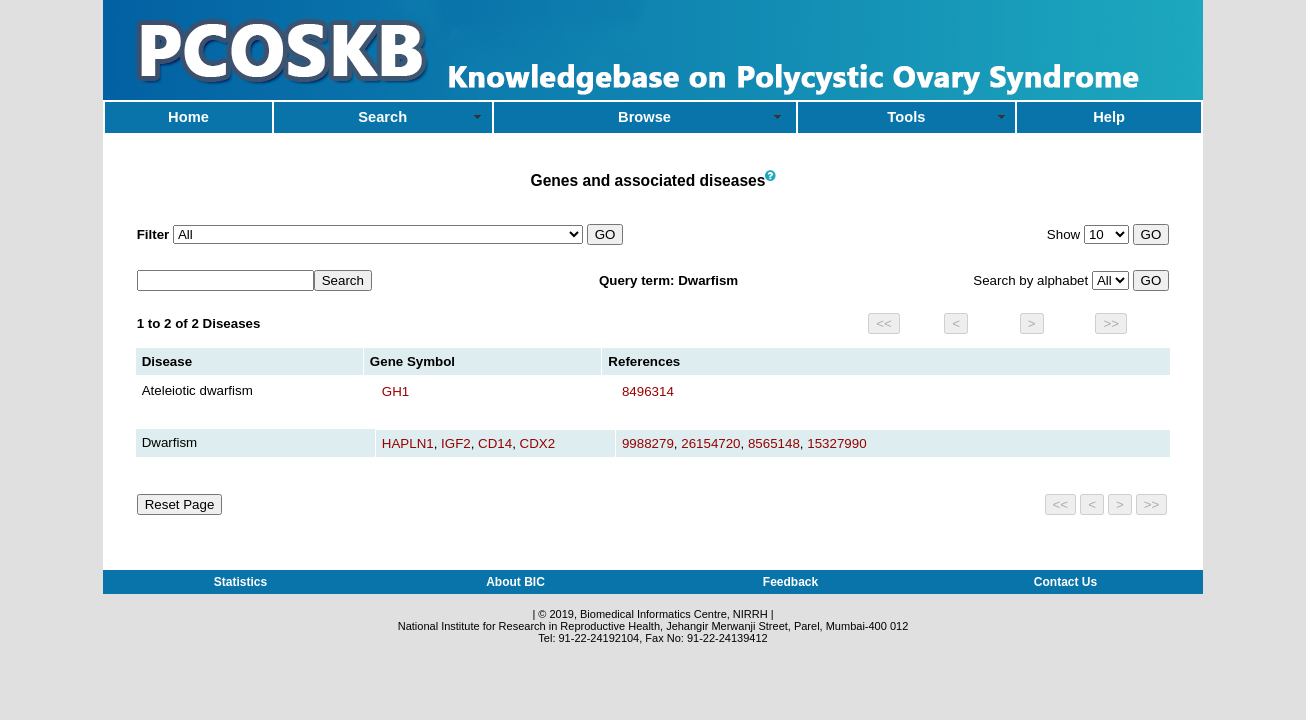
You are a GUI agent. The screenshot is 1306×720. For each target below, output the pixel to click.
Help (1109, 117)
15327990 (836, 443)
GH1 (395, 391)
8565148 (774, 443)
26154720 (710, 443)
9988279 (648, 443)
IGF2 (456, 443)
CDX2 (538, 443)
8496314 (648, 391)
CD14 (495, 443)
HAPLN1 (408, 443)
